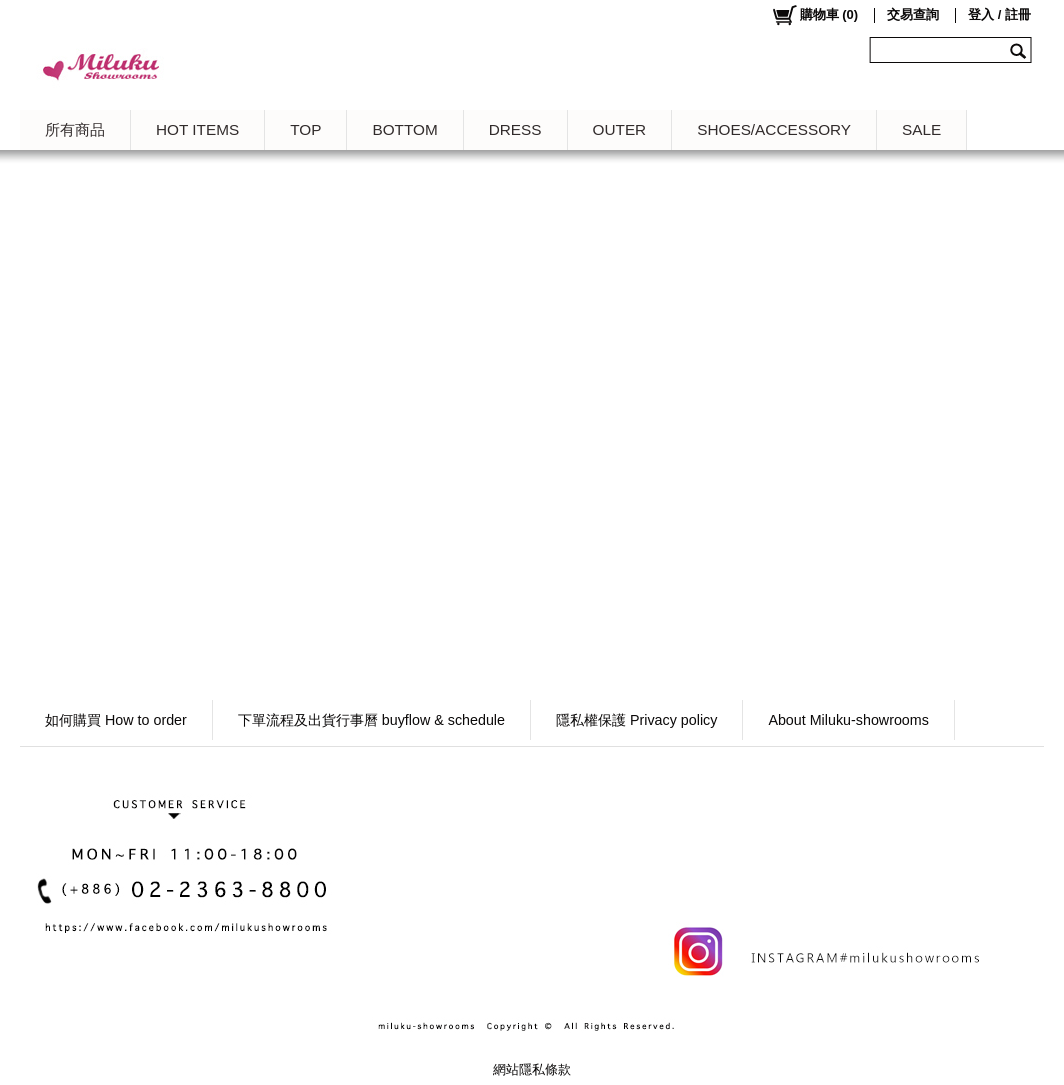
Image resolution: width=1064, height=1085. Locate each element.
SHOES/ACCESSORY (774, 129)
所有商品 (75, 129)
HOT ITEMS (197, 129)
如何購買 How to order (116, 720)
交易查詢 (913, 14)
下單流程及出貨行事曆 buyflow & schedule (371, 720)
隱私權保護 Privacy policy (636, 720)
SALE (921, 129)
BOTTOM (404, 129)
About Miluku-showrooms (848, 720)
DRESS (515, 129)
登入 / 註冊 (999, 14)
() (814, 15)
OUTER (620, 129)
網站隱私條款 (532, 1069)
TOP (305, 129)
